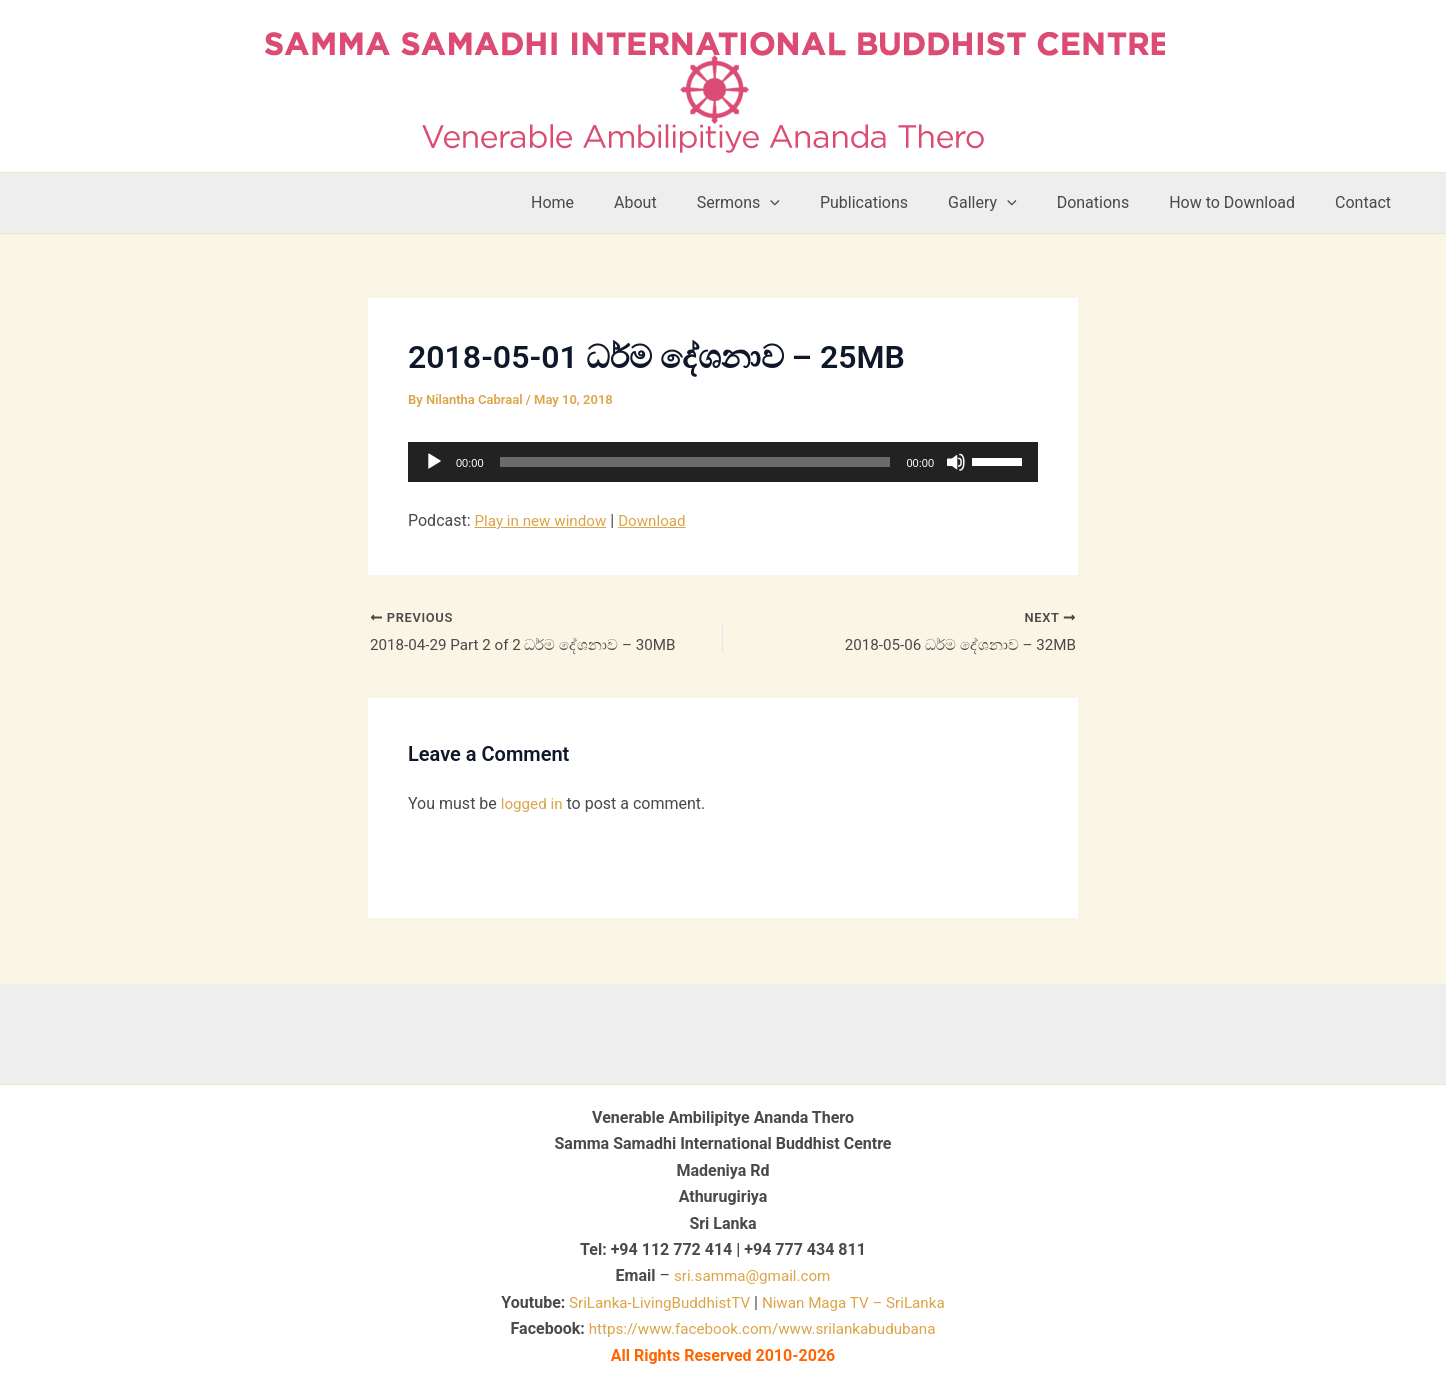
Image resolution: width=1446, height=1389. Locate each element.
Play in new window (544, 520)
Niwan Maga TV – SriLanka (858, 1302)
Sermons (782, 203)
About (687, 202)
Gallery (1010, 203)
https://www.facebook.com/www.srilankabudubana (762, 1328)
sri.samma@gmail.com (752, 1275)
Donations (1113, 202)
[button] (814, 203)
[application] (723, 462)
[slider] (695, 462)
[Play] (434, 462)
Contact (1367, 202)
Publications (900, 202)
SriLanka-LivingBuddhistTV (652, 1302)
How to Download (1244, 202)
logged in (533, 806)
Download (660, 520)
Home (612, 202)
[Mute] (956, 462)
